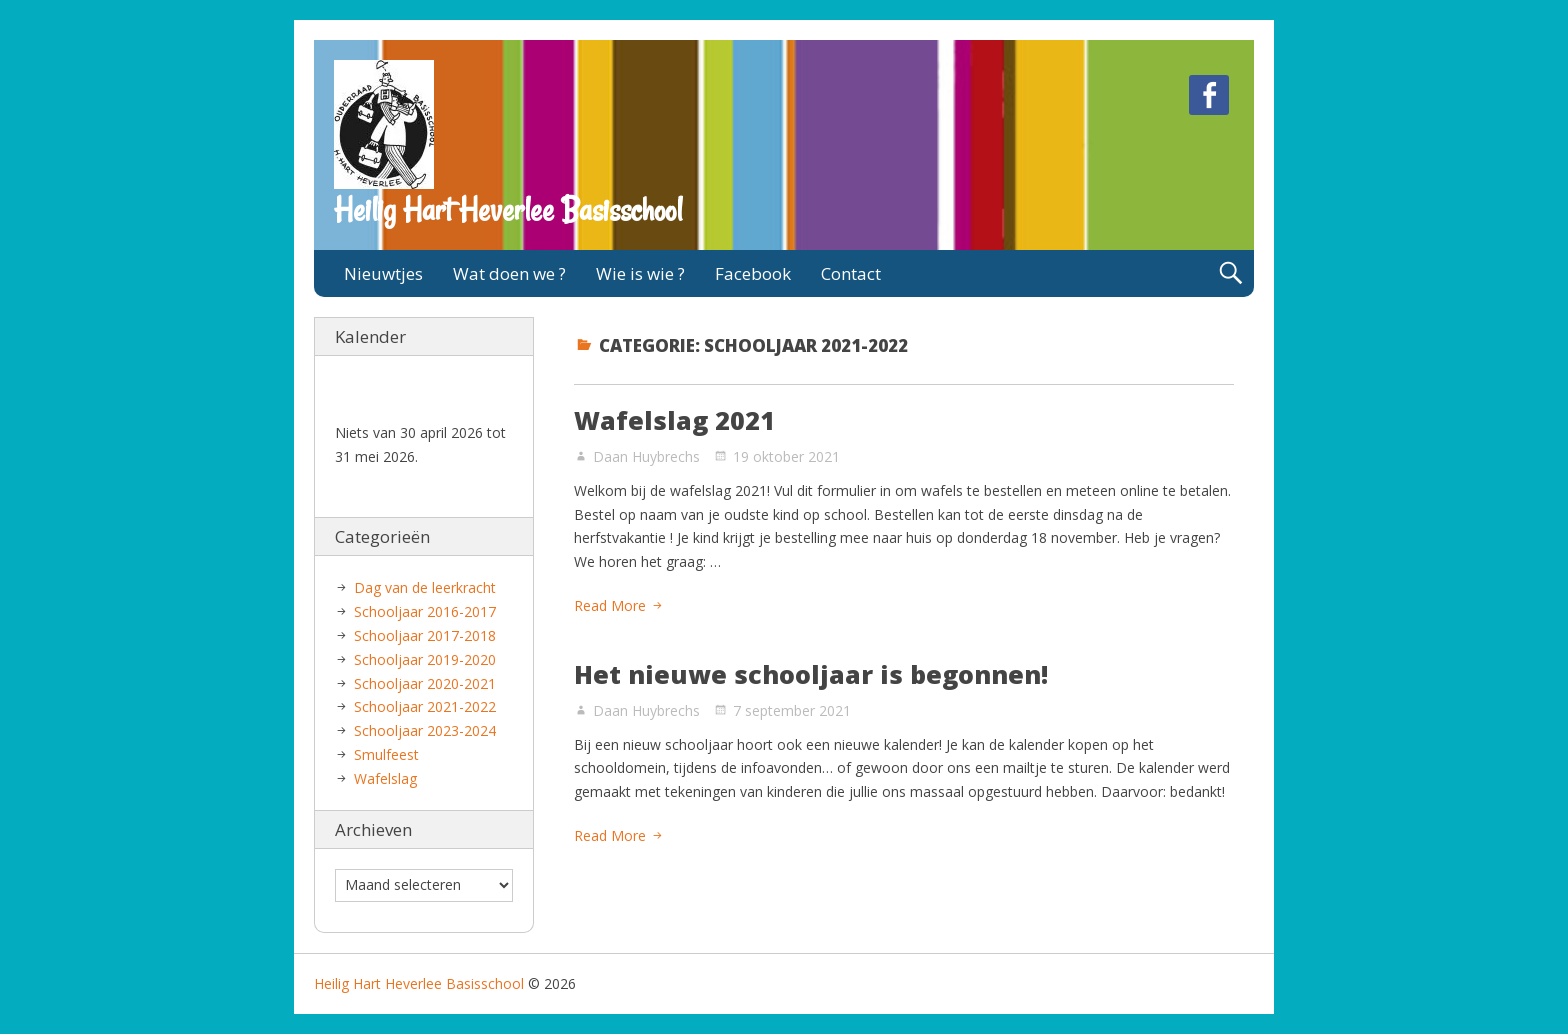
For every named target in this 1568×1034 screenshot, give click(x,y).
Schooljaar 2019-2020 (425, 659)
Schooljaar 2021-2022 (425, 706)
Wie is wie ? (640, 273)
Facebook (753, 273)
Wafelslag (385, 778)
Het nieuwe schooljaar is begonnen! (811, 674)
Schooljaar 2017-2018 (425, 635)
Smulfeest (386, 754)
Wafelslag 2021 (674, 420)
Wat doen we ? (509, 273)
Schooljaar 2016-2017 (425, 611)
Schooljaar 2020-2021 (425, 683)
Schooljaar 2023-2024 (425, 730)
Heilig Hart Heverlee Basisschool (508, 210)
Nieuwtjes (383, 273)
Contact (851, 273)
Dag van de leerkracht (425, 587)
